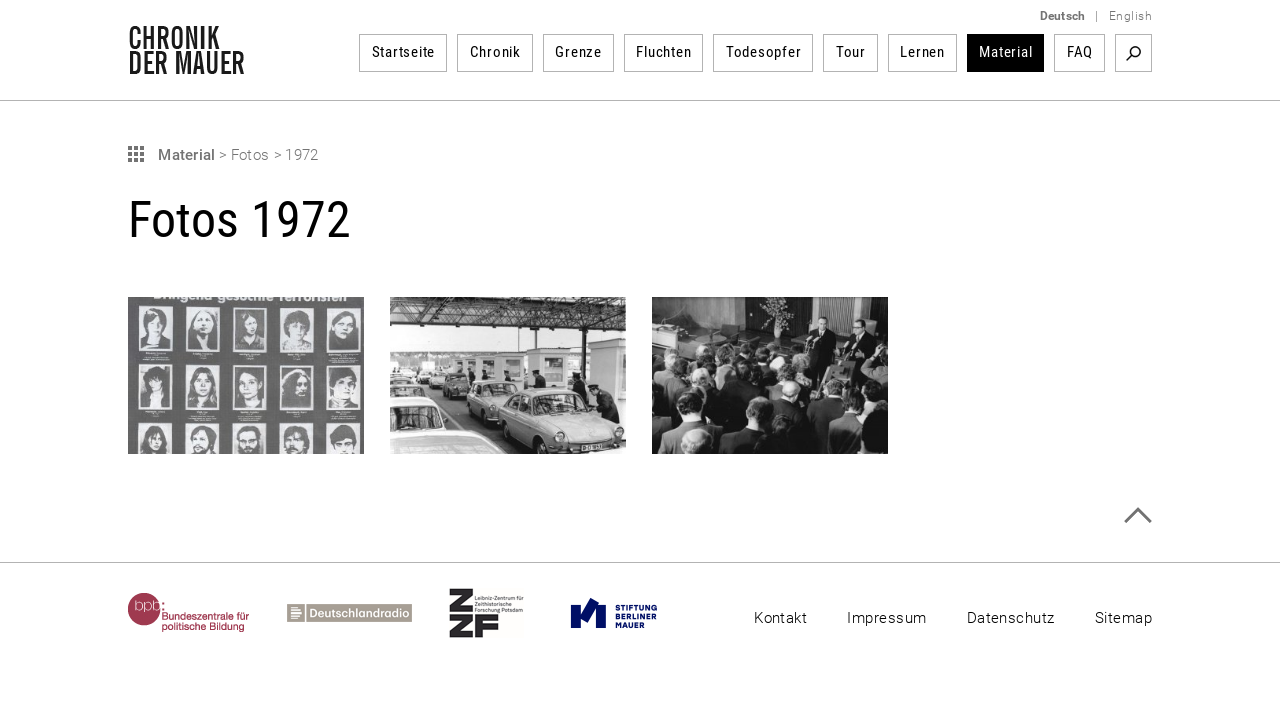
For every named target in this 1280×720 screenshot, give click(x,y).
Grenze (578, 52)
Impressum (886, 618)
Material (1005, 52)
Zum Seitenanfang (1137, 515)
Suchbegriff (1133, 53)
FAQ (1080, 52)
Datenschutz (1011, 618)
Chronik (495, 52)
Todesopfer (764, 52)
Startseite (404, 52)
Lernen (922, 52)
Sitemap (1123, 618)
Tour (851, 52)
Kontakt (780, 618)
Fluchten (663, 52)
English (1130, 16)
